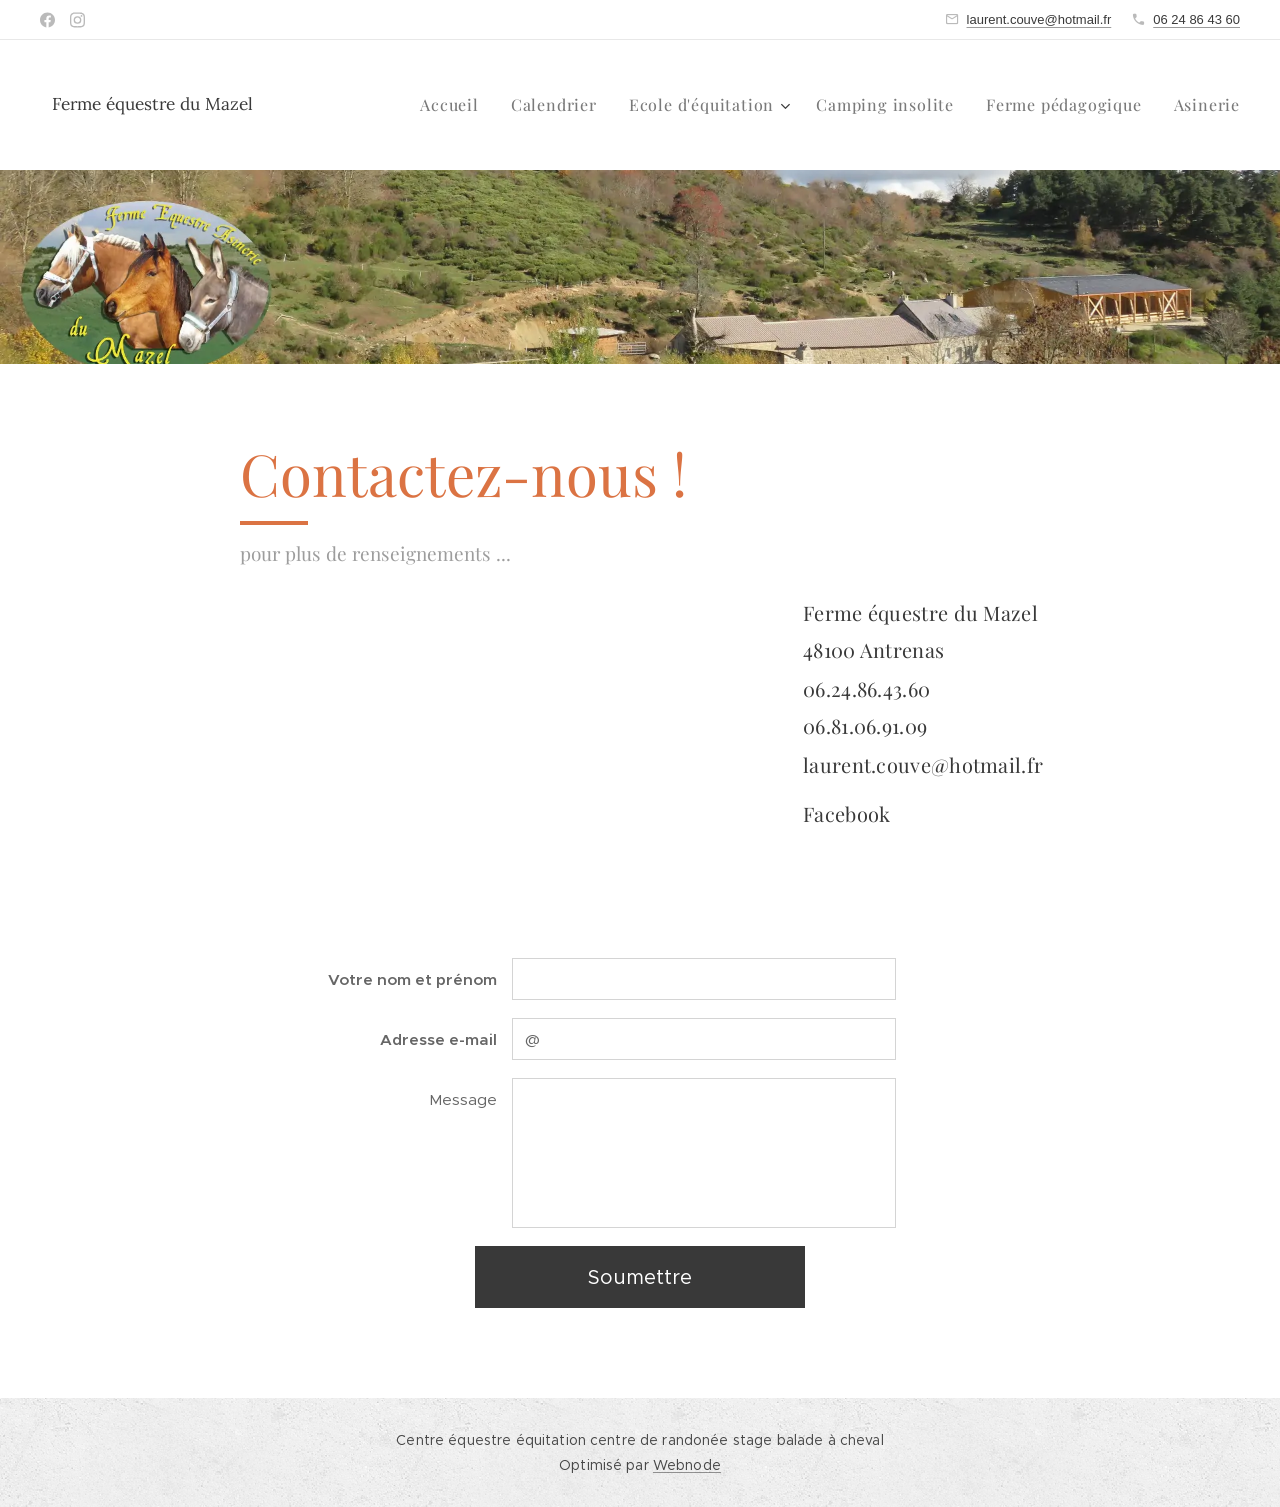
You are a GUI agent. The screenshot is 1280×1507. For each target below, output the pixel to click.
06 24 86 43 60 (1196, 19)
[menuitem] (455, 105)
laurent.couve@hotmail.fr (1039, 19)
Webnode (687, 1465)
